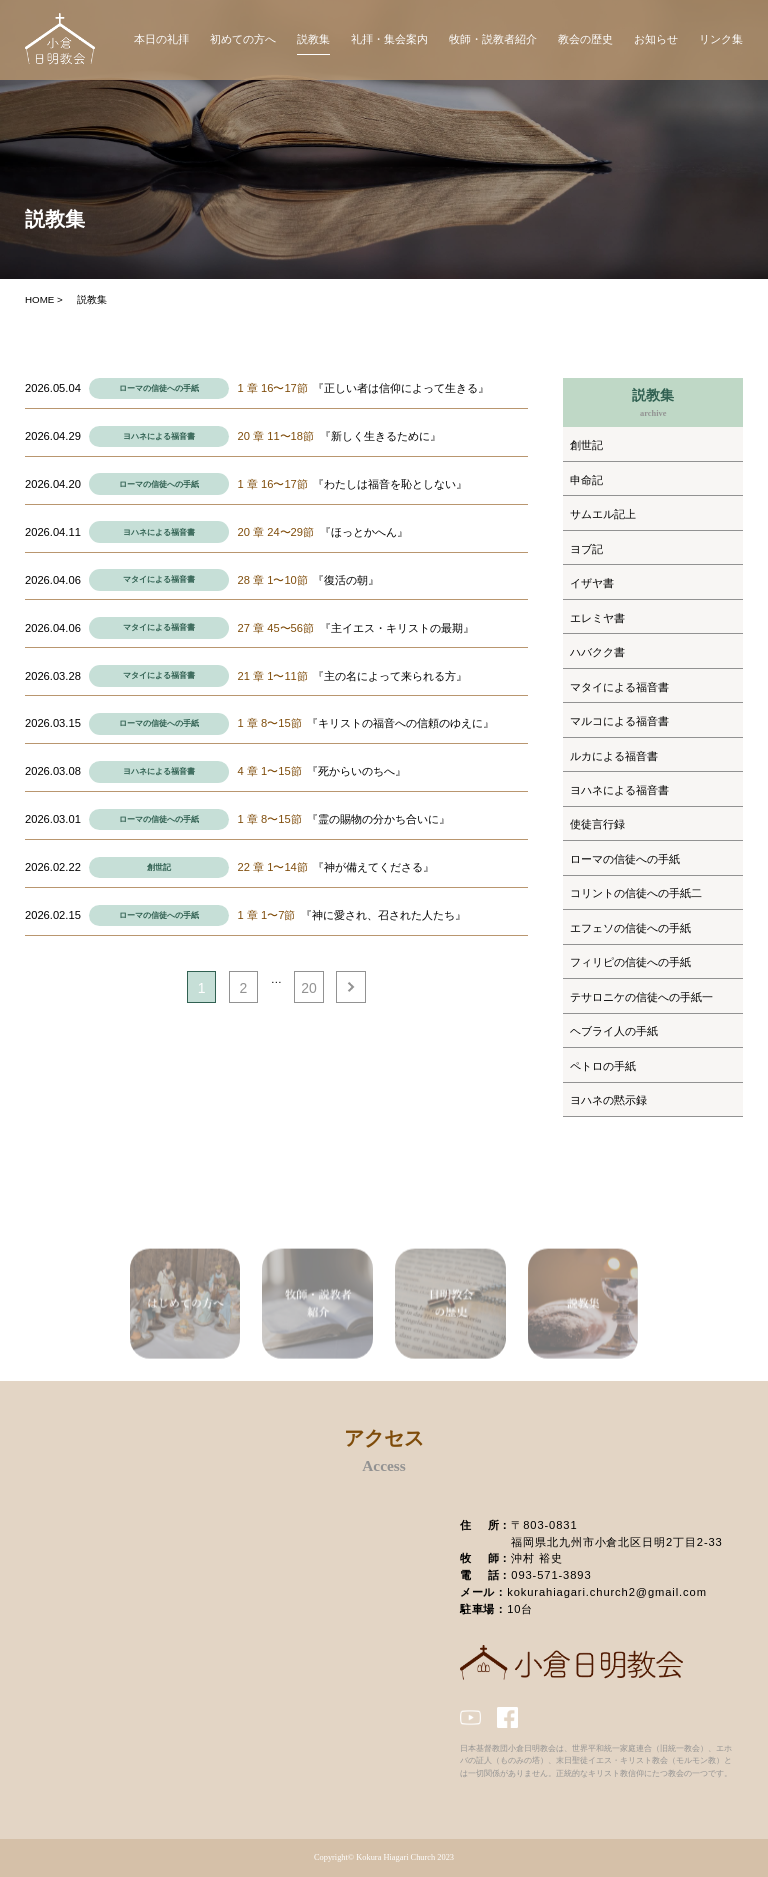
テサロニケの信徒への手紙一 (641, 997)
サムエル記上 (603, 514)
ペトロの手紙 (603, 1066)
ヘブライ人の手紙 (614, 1031)
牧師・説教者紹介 (493, 39)
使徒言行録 (597, 824)
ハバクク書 (597, 652)
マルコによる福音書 (619, 721)
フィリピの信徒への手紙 (630, 962)
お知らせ (656, 39)
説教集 (313, 39)
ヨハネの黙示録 (608, 1100)
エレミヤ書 (597, 618)
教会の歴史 (585, 39)
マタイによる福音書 (159, 579)
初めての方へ (243, 39)
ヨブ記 (586, 549)
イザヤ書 (592, 583)
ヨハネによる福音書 (159, 436)
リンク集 (721, 39)
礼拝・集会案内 (389, 39)
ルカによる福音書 (614, 756)
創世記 (159, 867)
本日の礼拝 (161, 39)
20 (309, 988)
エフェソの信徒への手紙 (630, 928)
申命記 (586, 480)
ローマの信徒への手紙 (159, 388)
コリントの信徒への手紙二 (636, 893)
